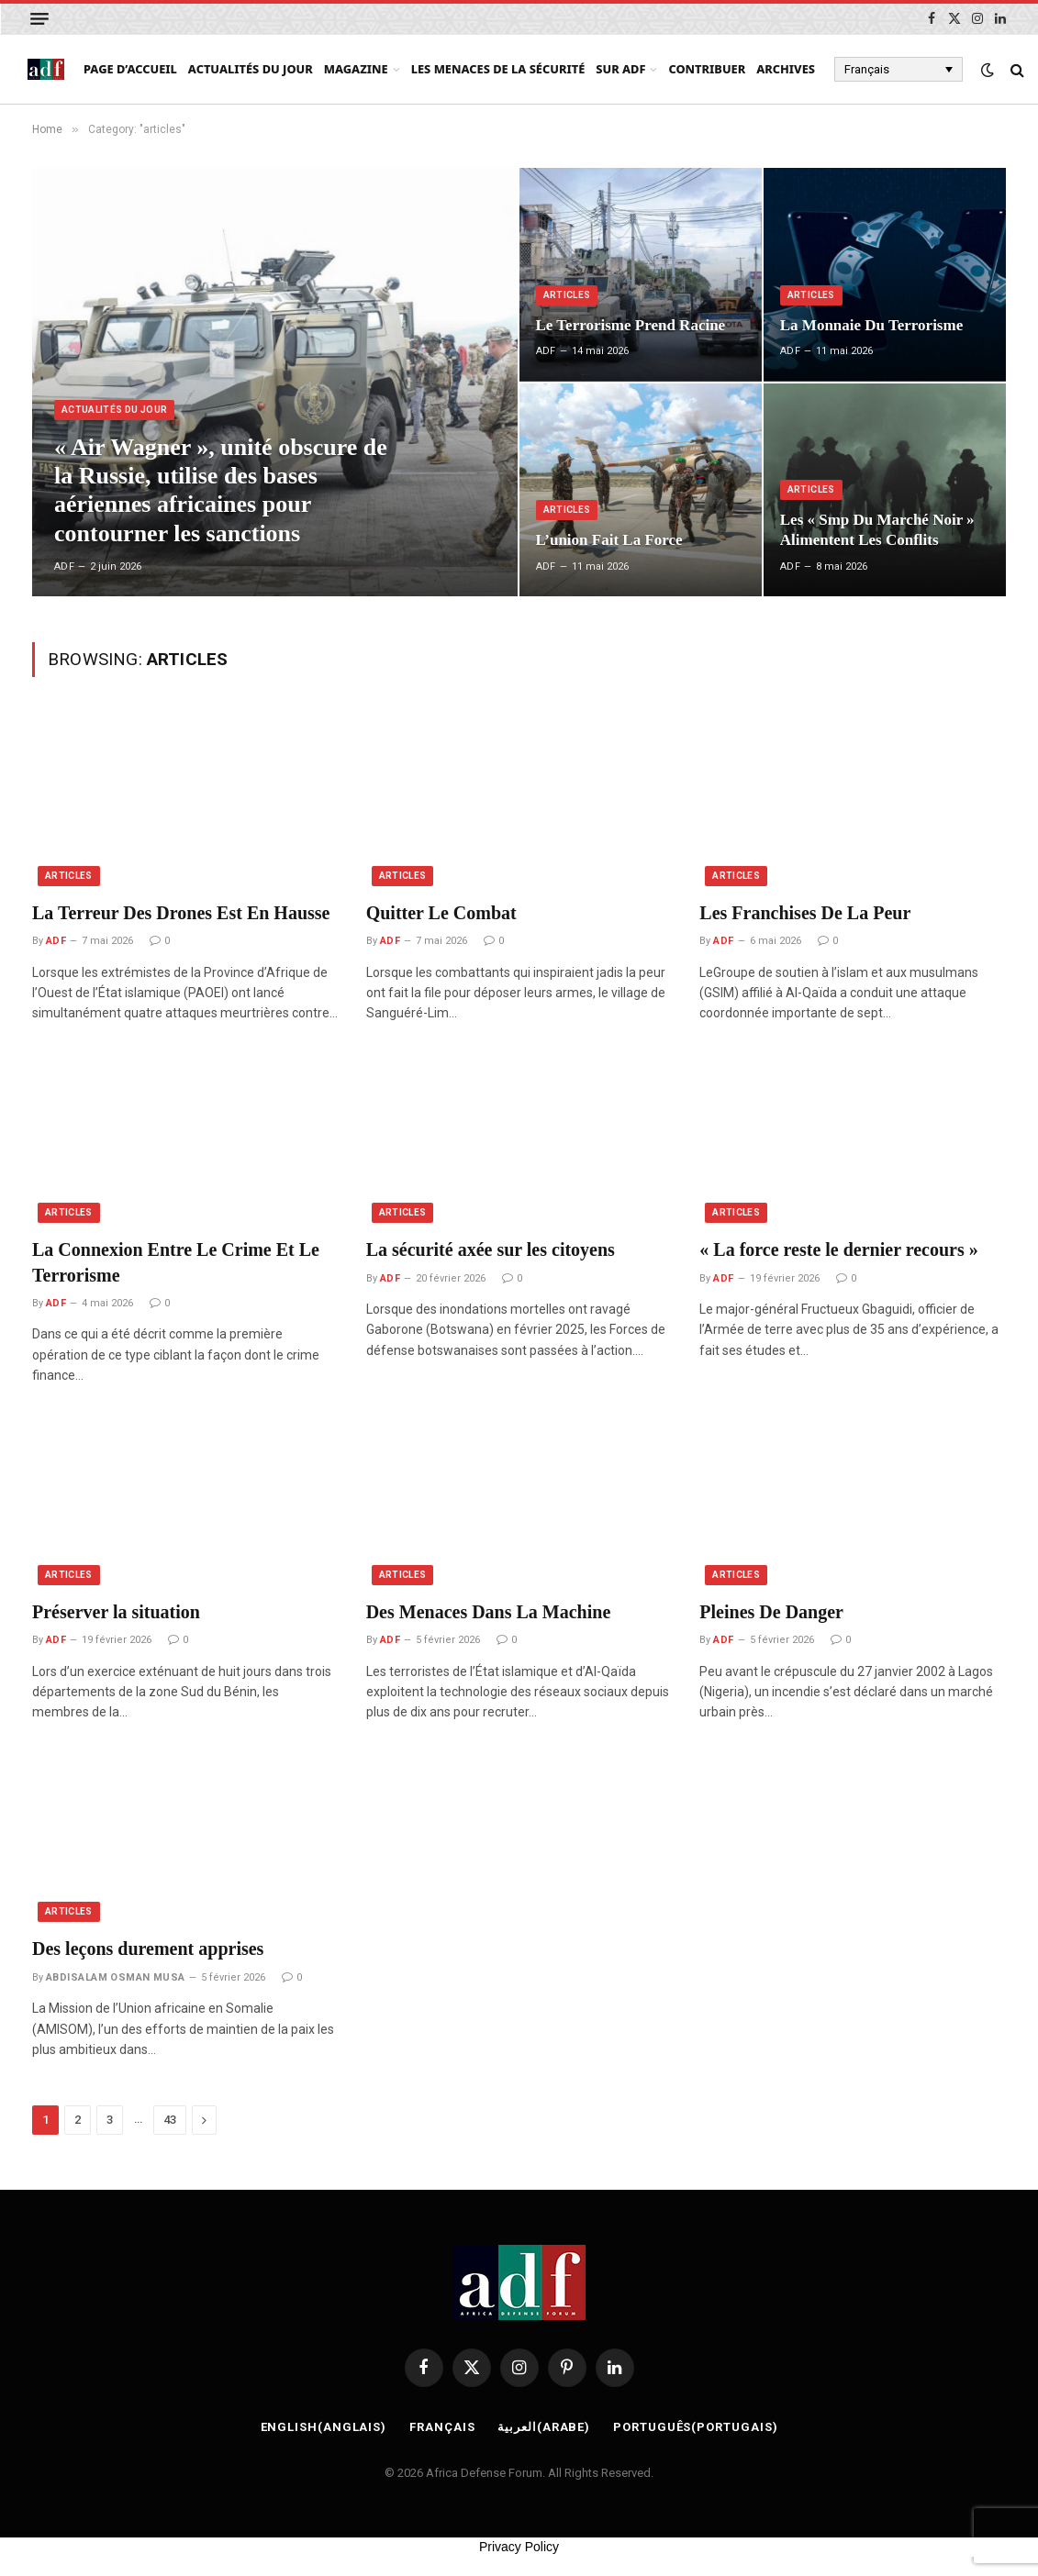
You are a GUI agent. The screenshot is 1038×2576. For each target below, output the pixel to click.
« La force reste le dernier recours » (838, 1249)
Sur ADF (620, 69)
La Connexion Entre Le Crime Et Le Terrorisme (175, 1261)
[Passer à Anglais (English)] (324, 2427)
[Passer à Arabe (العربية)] (543, 2427)
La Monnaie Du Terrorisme (871, 325)
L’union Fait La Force (609, 540)
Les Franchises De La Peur (804, 913)
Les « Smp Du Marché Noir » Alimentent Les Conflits (877, 530)
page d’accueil (130, 69)
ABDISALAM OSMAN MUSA (115, 1977)
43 (169, 2119)
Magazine (356, 69)
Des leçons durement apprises (147, 1948)
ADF (64, 566)
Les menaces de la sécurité (498, 69)
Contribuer (706, 69)
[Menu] (39, 18)
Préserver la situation (116, 1612)
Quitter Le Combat (441, 913)
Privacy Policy (519, 2546)
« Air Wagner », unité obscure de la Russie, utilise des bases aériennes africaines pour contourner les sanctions (220, 490)
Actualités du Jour (250, 69)
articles (567, 295)
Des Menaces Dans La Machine (488, 1612)
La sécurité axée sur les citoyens (490, 1249)
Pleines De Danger (771, 1612)
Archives (785, 69)
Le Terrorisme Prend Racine (631, 325)
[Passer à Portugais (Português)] (695, 2427)
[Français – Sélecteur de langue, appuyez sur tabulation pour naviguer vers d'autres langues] (898, 69)
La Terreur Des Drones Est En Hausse (180, 913)
